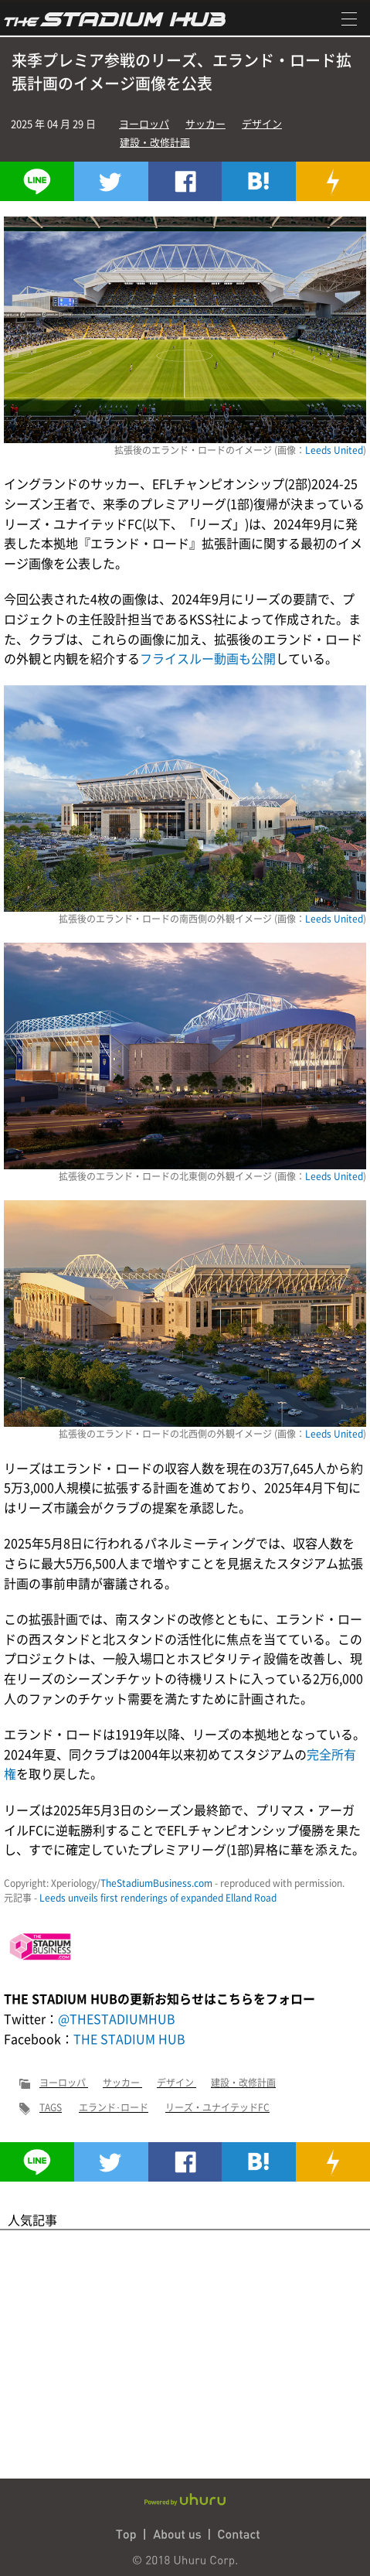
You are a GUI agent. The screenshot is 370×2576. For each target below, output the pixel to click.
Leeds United (334, 450)
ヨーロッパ (144, 123)
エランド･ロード (113, 2107)
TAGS (50, 2107)
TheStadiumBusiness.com (156, 1883)
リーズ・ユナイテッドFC (217, 2107)
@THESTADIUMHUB (116, 2018)
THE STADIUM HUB (129, 2038)
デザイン (262, 123)
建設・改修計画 (155, 142)
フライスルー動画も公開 (208, 658)
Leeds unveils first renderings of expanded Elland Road (158, 1898)
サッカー (205, 123)
